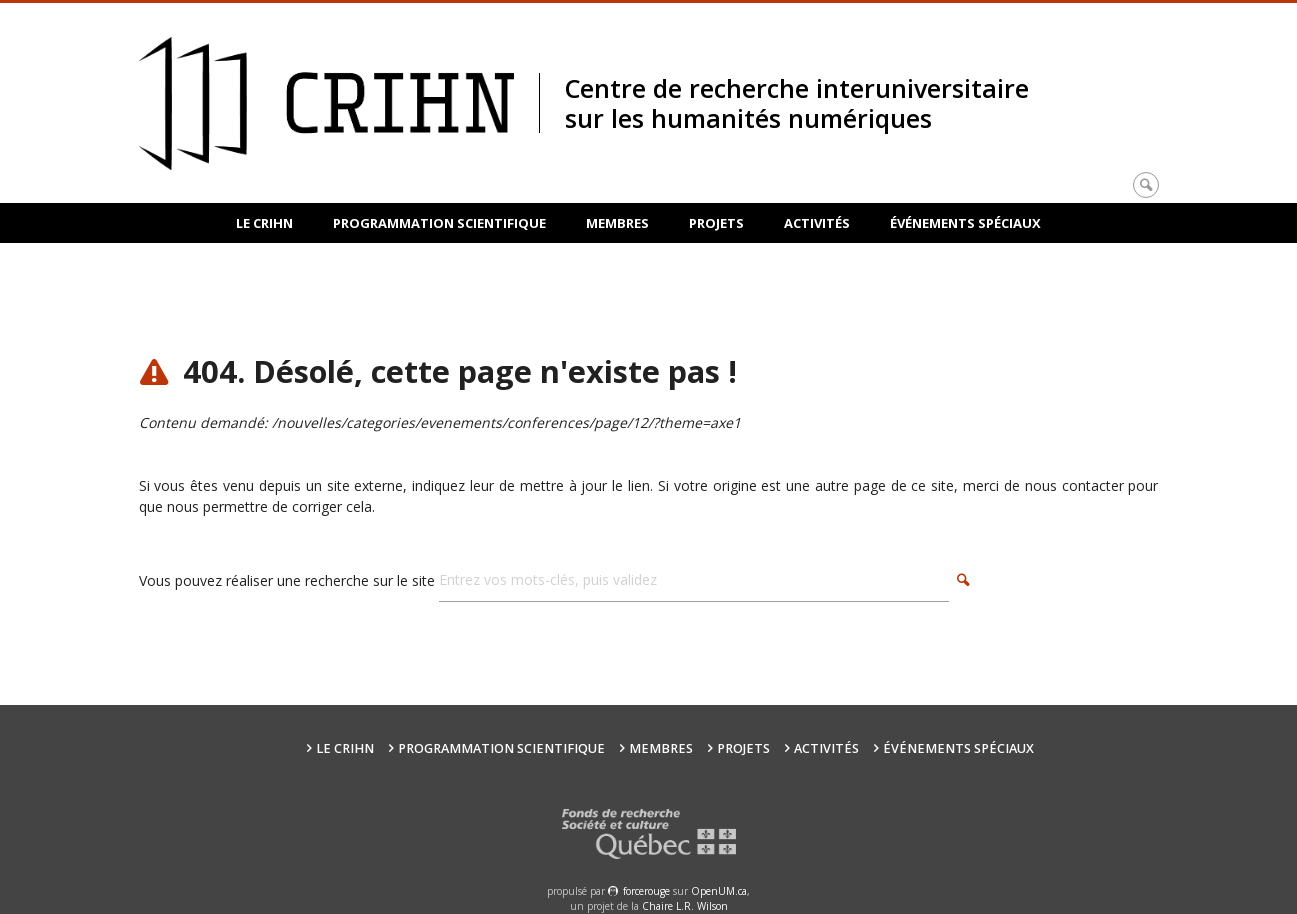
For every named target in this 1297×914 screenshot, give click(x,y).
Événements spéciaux (965, 223)
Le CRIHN (264, 223)
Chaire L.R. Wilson (685, 906)
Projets (716, 223)
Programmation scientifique (439, 223)
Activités (817, 223)
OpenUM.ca (719, 891)
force (646, 891)
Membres (617, 223)
